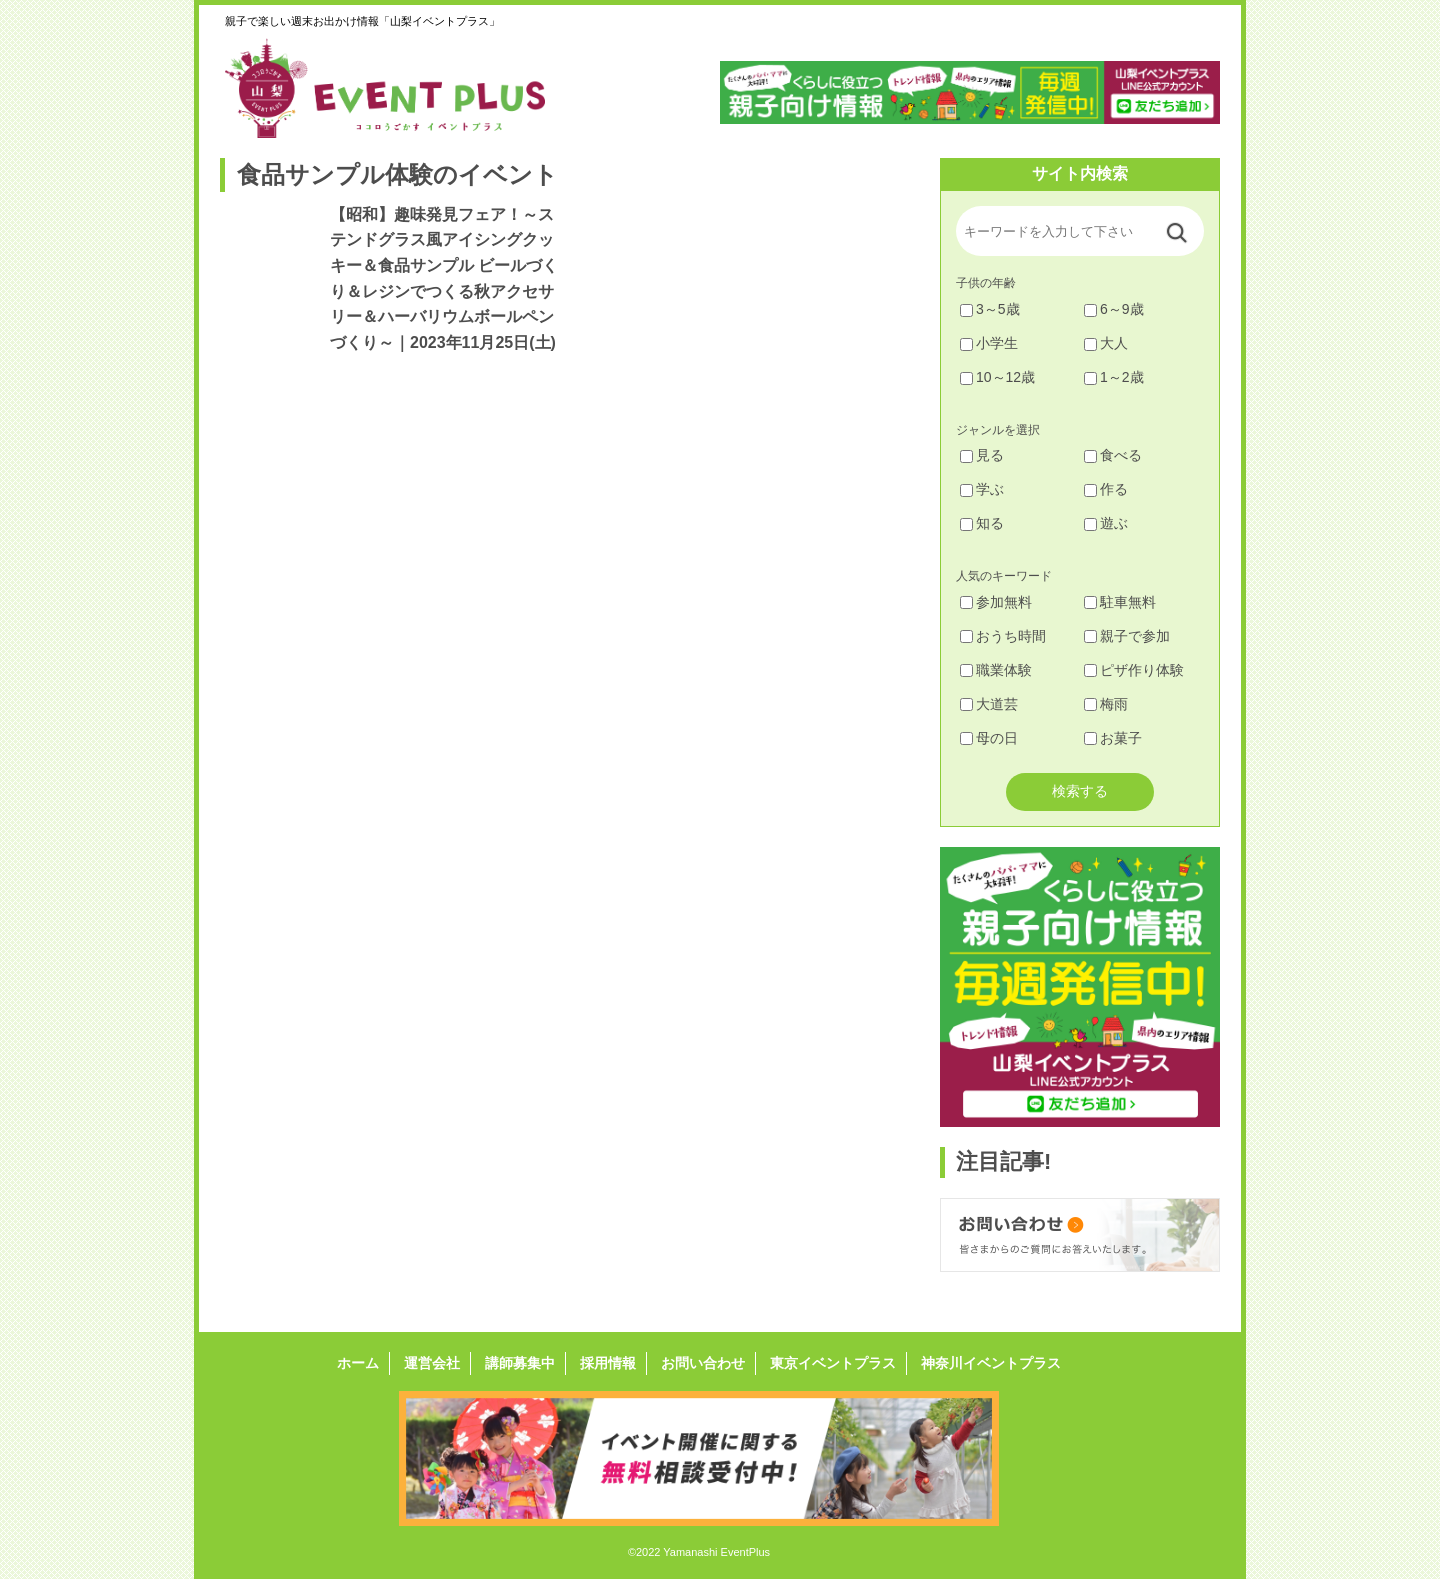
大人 (1106, 343)
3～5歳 (990, 309)
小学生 (989, 343)
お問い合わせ (703, 1363)
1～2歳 (1114, 377)
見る (982, 455)
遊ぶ (1106, 523)
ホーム (358, 1363)
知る (982, 523)
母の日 (989, 738)
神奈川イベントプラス (991, 1363)
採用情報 (608, 1363)
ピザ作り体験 (1134, 670)
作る (1106, 489)
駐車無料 (1120, 602)
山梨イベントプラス (400, 88)
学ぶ (982, 489)
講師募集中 (520, 1363)
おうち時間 (1003, 636)
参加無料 (996, 602)
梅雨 (1106, 704)
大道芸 (989, 704)
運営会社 (432, 1363)
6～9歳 (1114, 309)
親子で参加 (1127, 636)
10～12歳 (997, 377)
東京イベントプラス (833, 1363)
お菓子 (1113, 738)
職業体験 (996, 670)
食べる (1113, 455)
